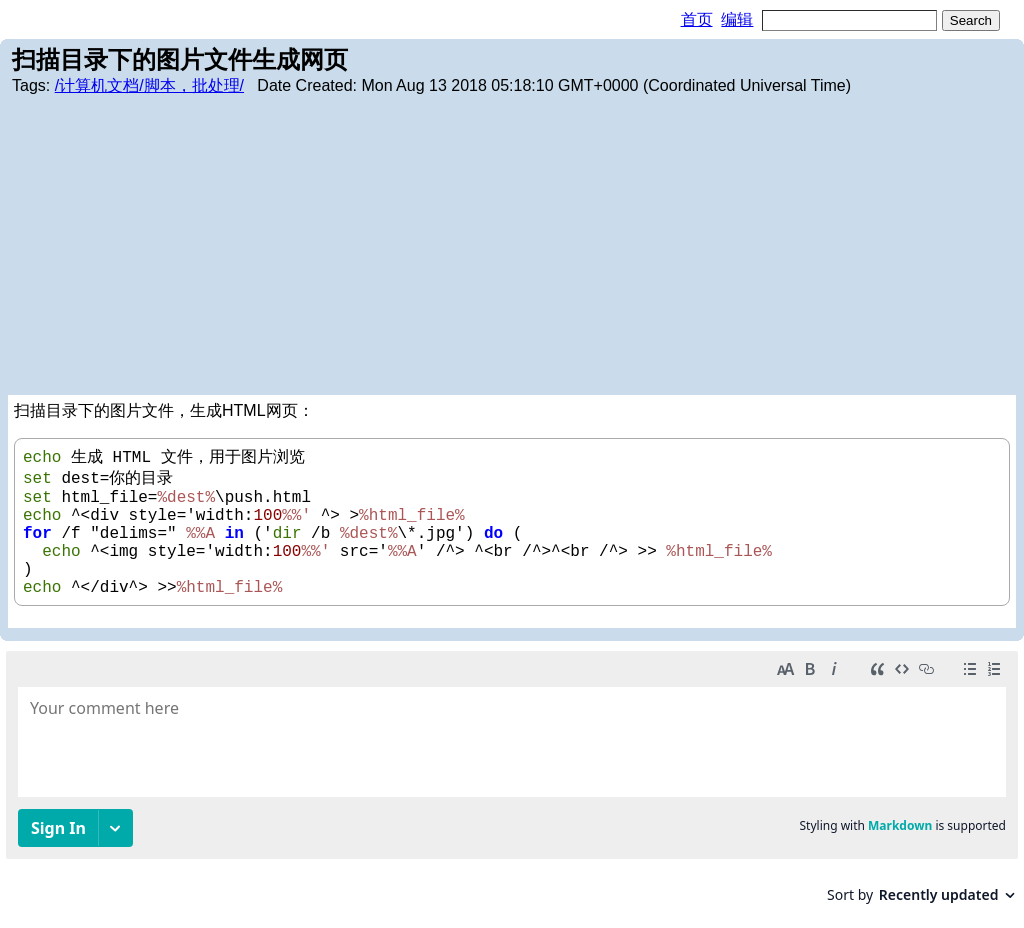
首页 (697, 19)
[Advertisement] (512, 245)
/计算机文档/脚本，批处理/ (149, 85)
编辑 (737, 19)
